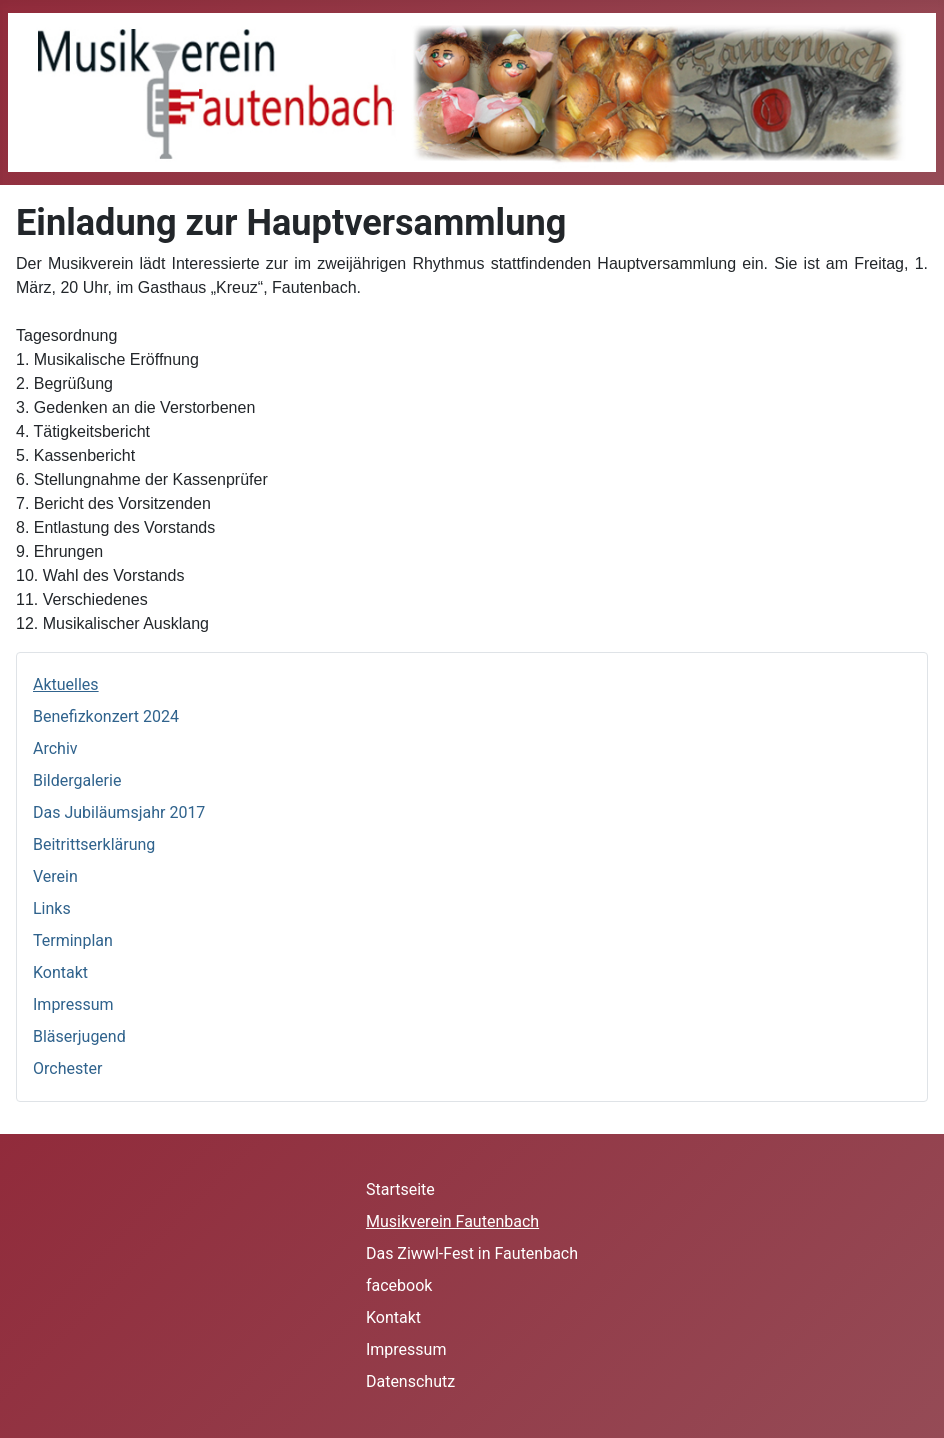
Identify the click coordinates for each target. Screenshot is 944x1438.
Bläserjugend (79, 1036)
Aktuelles (66, 684)
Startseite (400, 1189)
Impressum (73, 1004)
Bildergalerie (77, 780)
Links (52, 908)
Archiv (55, 748)
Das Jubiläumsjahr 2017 (119, 812)
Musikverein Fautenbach (452, 1221)
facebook (399, 1285)
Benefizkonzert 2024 (106, 716)
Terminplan (73, 940)
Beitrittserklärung (94, 844)
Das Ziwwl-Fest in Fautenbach (472, 1253)
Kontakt (60, 972)
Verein (55, 876)
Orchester (67, 1068)
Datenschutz (410, 1381)
